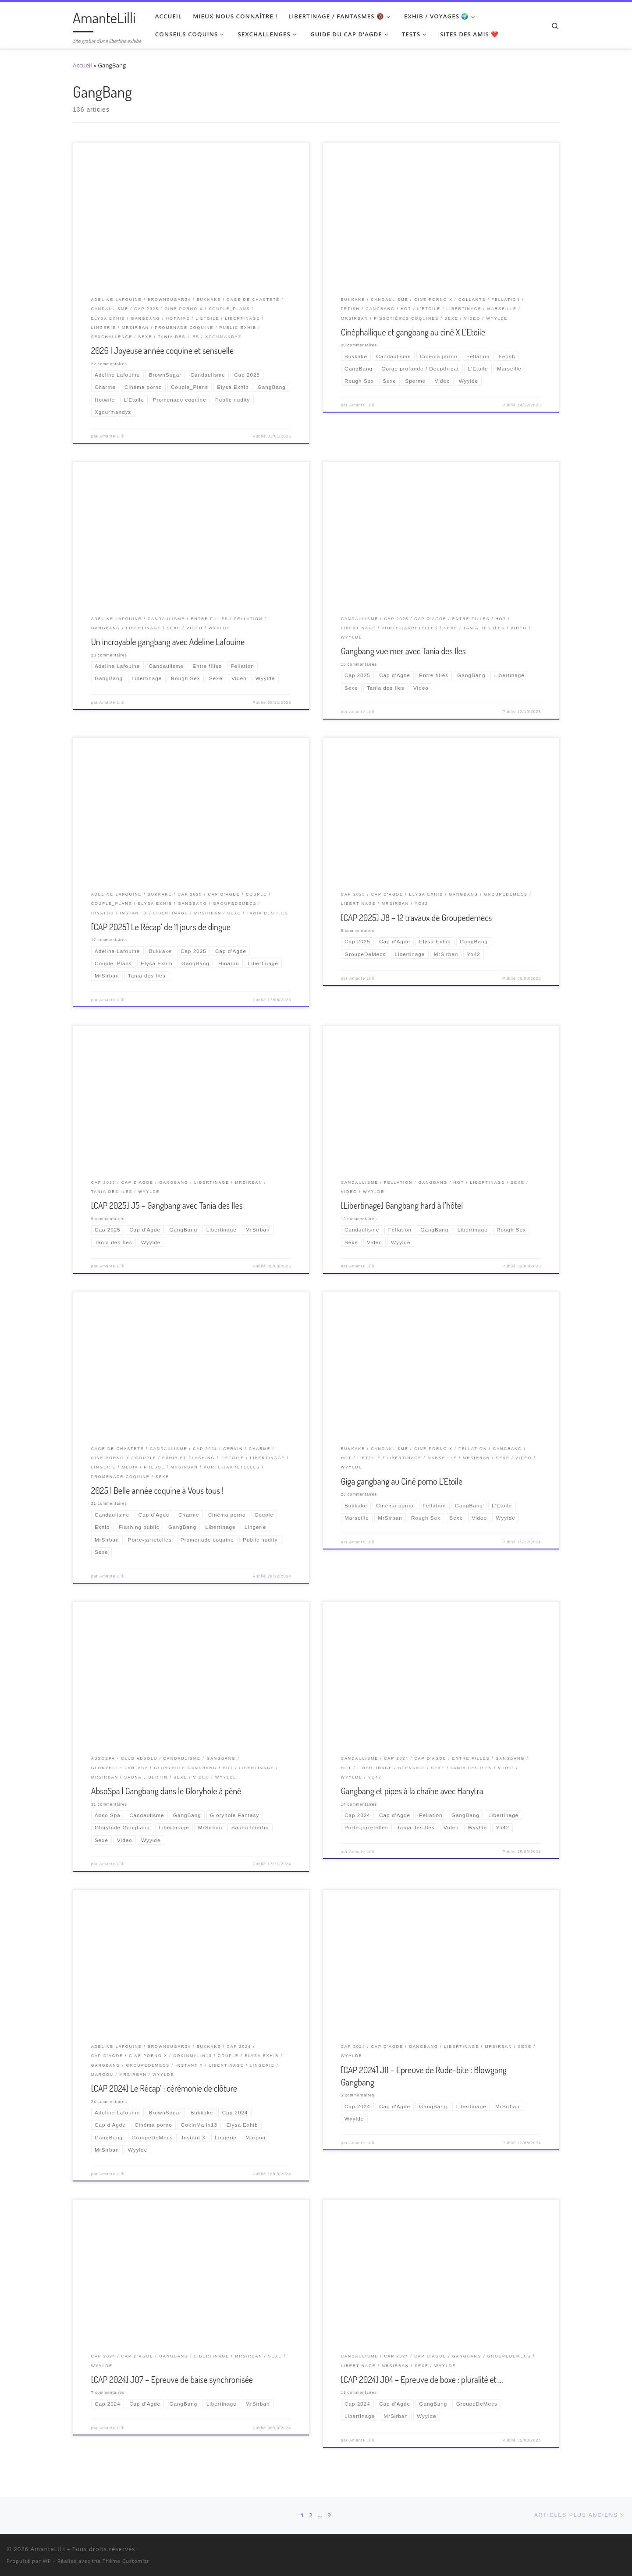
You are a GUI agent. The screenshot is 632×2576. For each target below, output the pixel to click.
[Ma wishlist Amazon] (612, 2550)
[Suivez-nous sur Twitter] (589, 2550)
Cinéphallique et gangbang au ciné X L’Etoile (413, 332)
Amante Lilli (111, 436)
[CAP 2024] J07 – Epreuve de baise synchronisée (172, 2379)
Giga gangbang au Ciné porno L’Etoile (402, 1481)
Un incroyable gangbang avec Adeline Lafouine (168, 641)
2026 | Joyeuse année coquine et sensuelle (162, 350)
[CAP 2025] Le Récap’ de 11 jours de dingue (161, 926)
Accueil (82, 65)
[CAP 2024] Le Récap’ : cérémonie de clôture (164, 2088)
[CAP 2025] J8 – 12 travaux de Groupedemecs (416, 917)
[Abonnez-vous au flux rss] (623, 2550)
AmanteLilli (48, 2549)
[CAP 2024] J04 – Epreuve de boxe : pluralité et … (422, 2379)
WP (47, 2561)
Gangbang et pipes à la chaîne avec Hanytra (412, 1790)
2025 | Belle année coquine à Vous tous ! (157, 1490)
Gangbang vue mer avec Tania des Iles (403, 650)
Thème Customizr (126, 2561)
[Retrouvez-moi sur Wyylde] (601, 2550)
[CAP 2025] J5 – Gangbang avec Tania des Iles (167, 1205)
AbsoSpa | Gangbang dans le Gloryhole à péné (166, 1790)
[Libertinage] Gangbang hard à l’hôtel (402, 1205)
